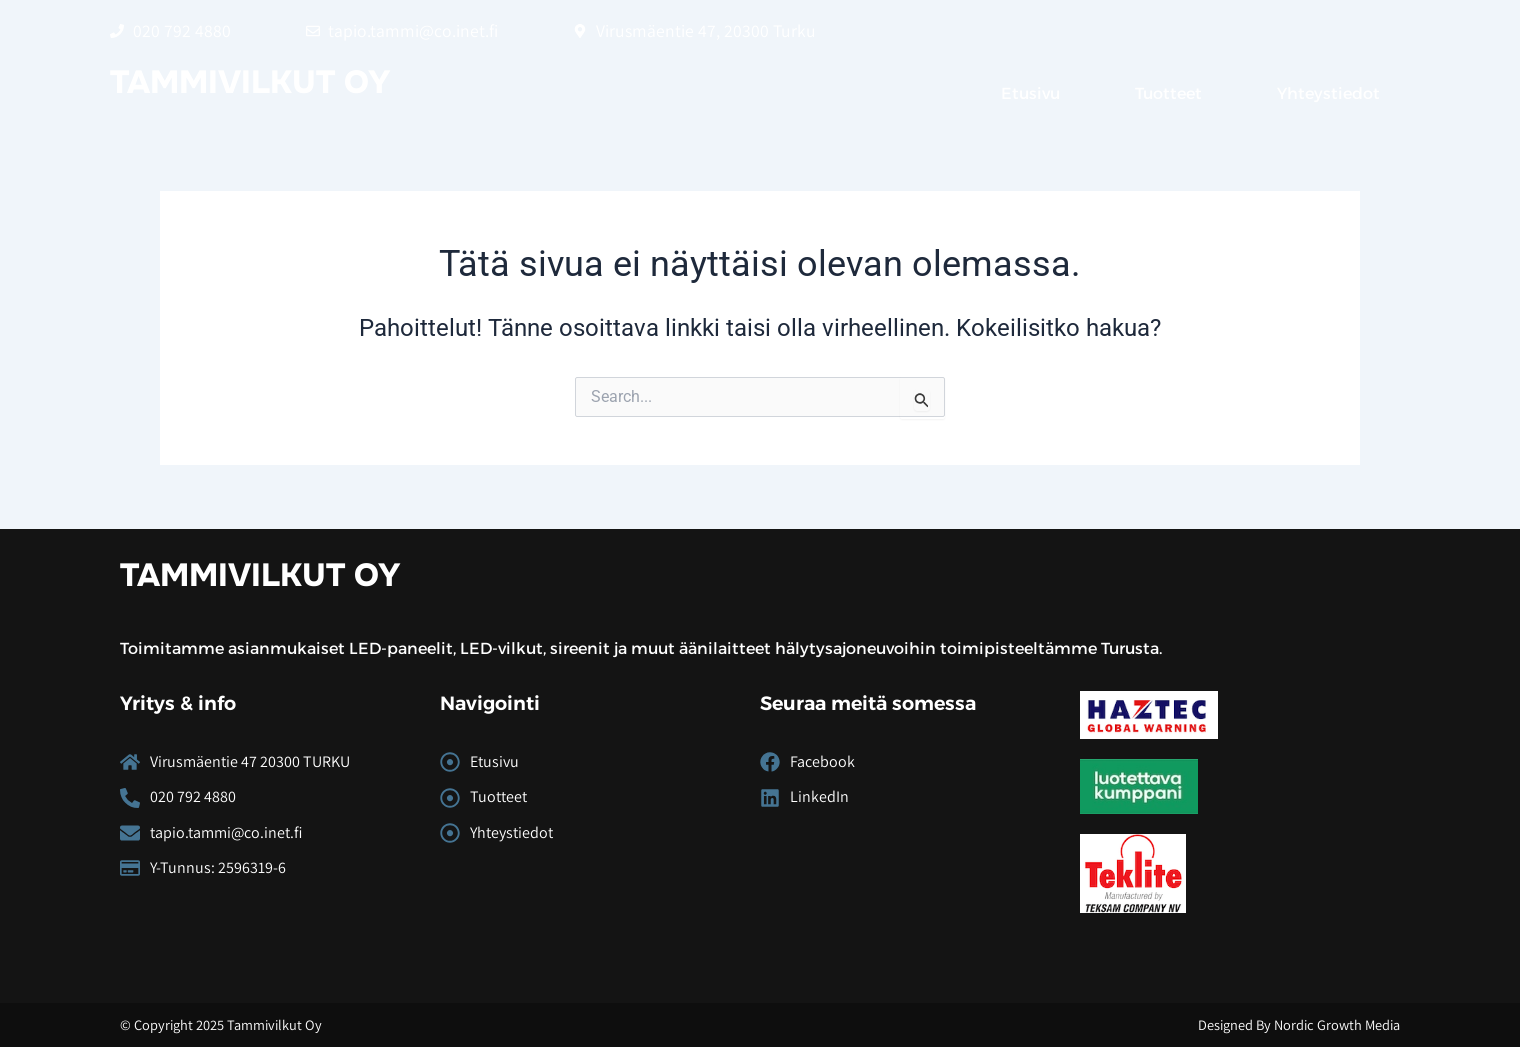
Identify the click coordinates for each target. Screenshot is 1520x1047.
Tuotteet (1168, 93)
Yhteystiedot (1328, 93)
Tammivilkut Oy (250, 82)
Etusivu (1030, 93)
